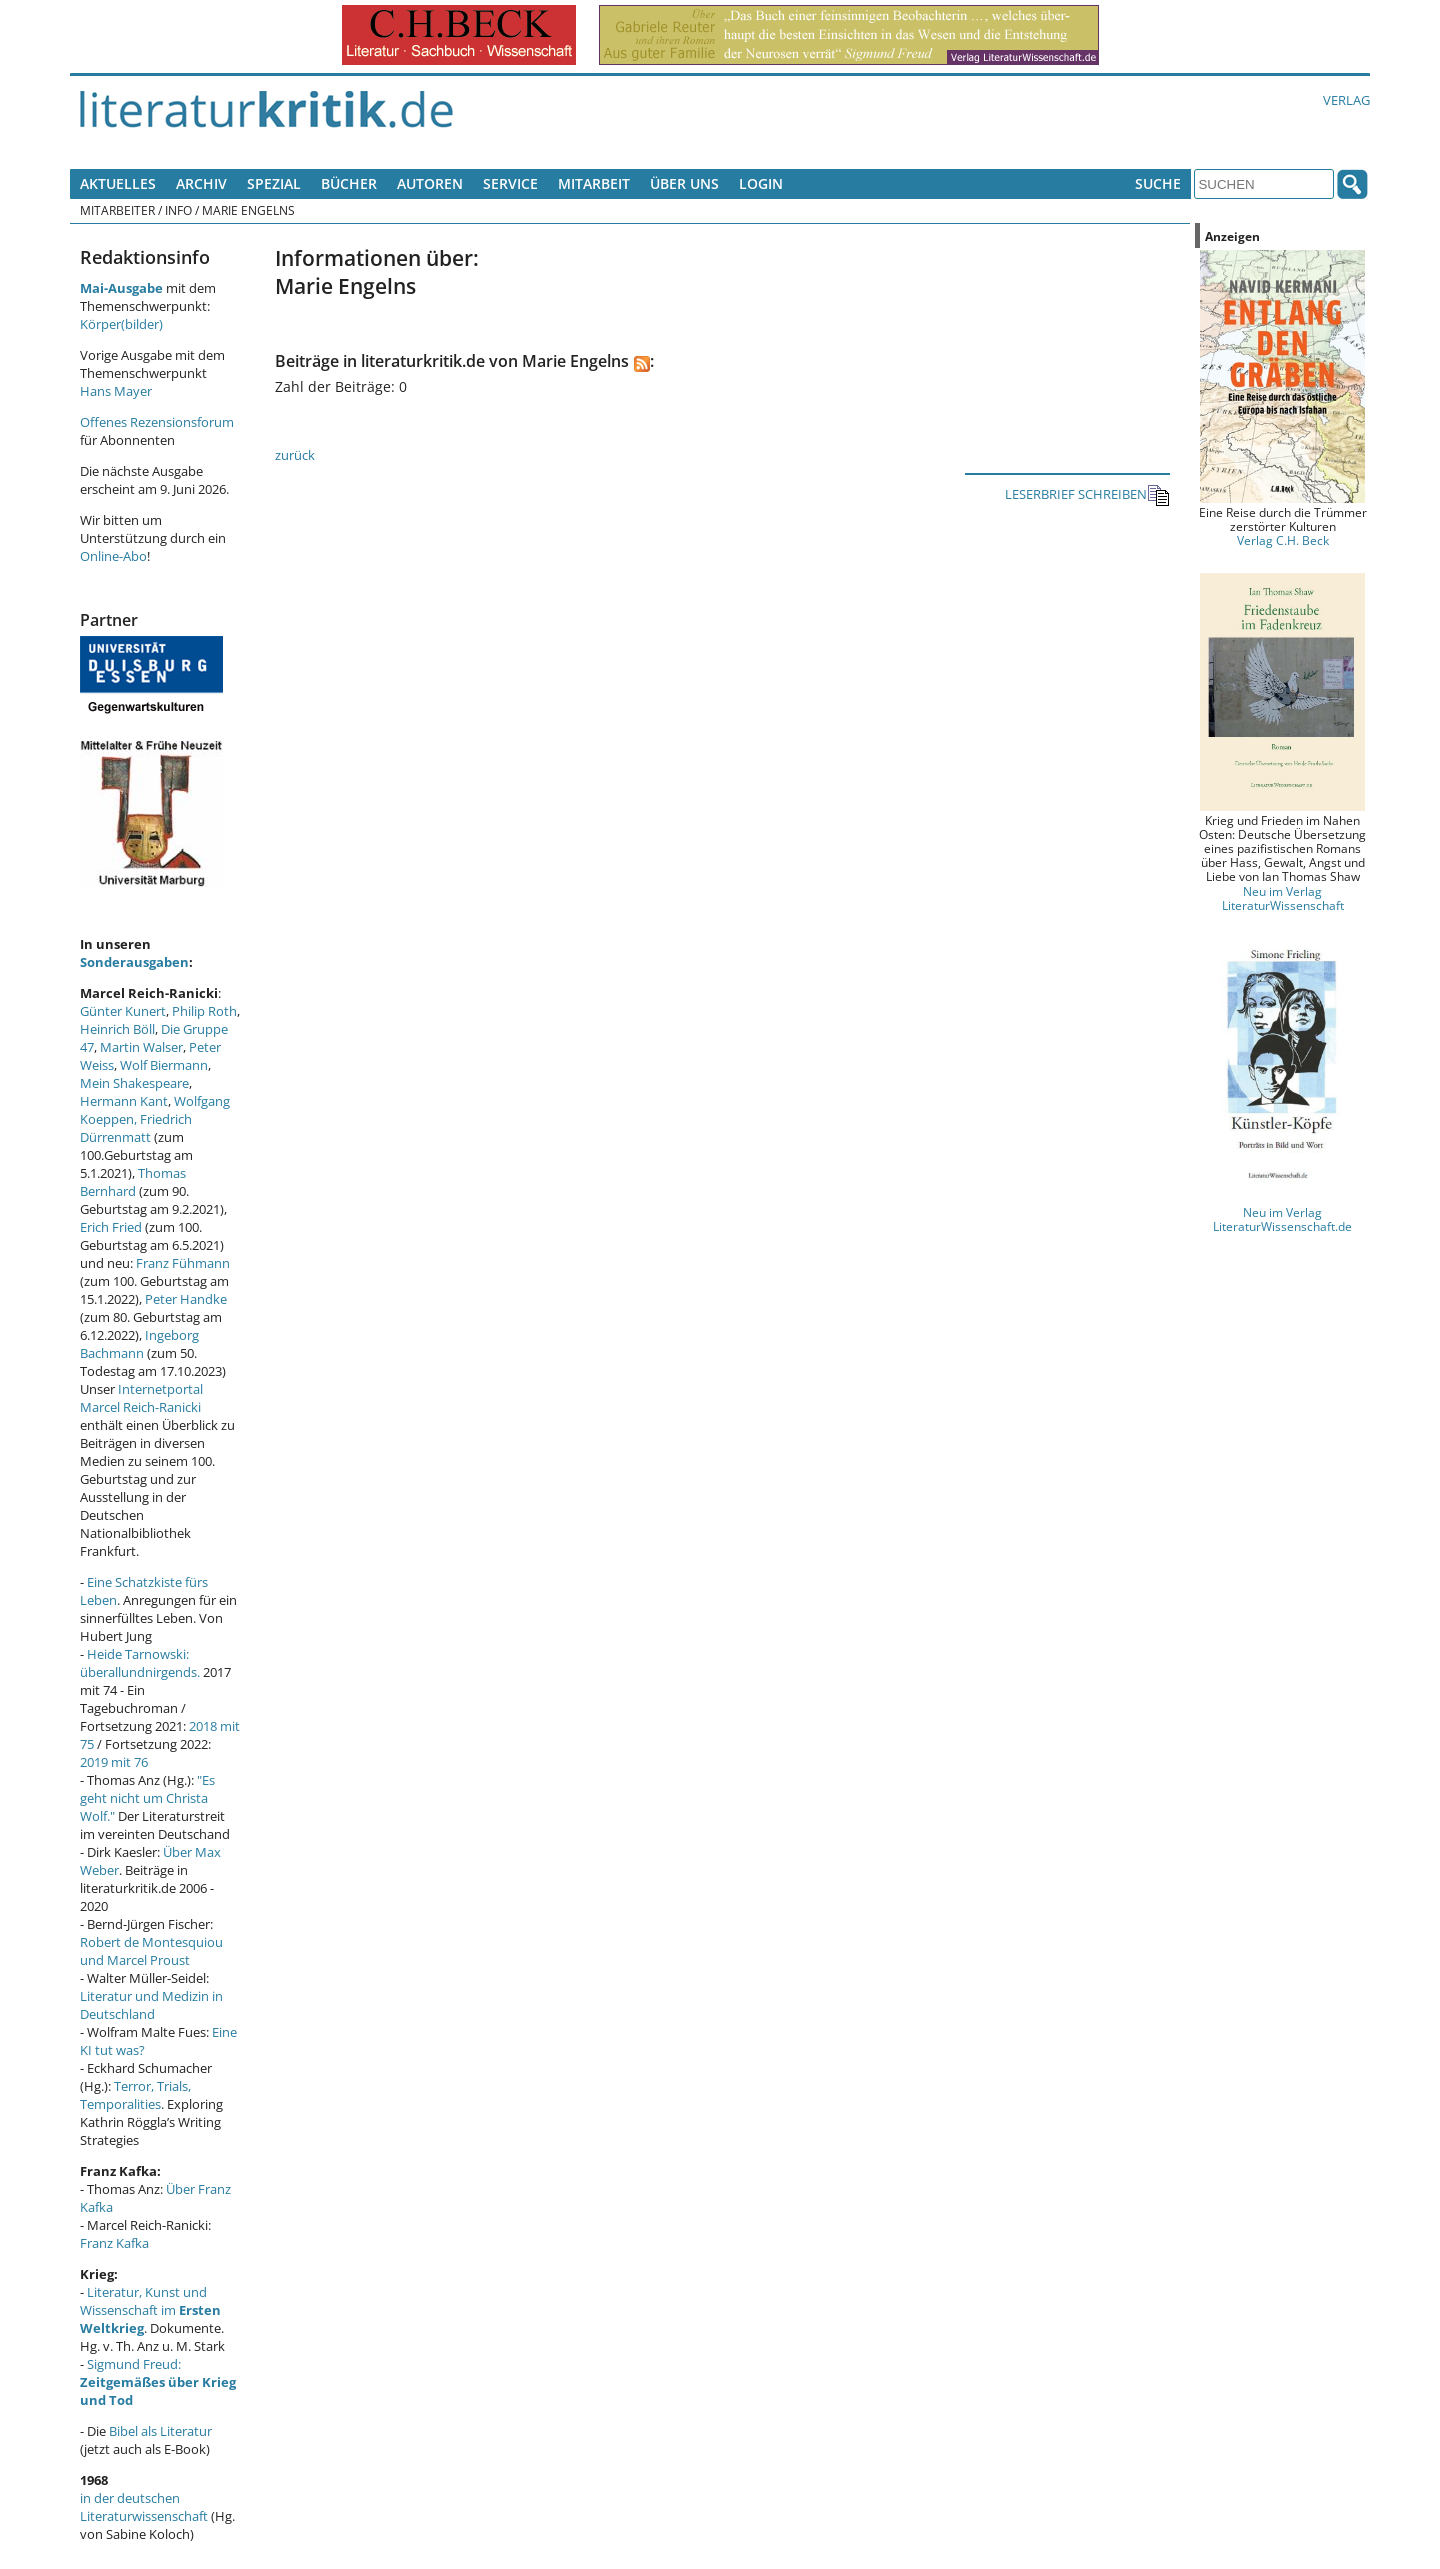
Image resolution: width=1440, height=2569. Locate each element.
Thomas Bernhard (133, 1182)
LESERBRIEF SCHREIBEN (1087, 495)
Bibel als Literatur (160, 2431)
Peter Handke (186, 1299)
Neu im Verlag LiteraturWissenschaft (1283, 898)
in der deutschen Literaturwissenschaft (144, 2507)
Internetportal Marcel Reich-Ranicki (141, 1398)
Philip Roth (204, 1011)
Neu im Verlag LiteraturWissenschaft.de (1282, 1219)
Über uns (684, 183)
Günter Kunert (123, 1011)
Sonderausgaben (134, 962)
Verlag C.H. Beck (1283, 540)
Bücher (349, 183)
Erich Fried (111, 1227)
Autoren (430, 183)
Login (761, 183)
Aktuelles (118, 183)
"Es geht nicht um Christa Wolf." (147, 1798)
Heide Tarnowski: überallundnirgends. (140, 1663)
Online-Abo (113, 556)
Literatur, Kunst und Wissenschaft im (150, 2310)
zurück (295, 455)
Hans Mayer (116, 391)
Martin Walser (141, 1047)
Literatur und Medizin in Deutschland (151, 2005)
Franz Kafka (114, 2243)
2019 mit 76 (114, 1762)
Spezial (274, 183)
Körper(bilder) (121, 324)
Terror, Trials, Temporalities (135, 2095)
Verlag (1346, 100)
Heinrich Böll (117, 1029)
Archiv (201, 183)
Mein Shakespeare (134, 1083)
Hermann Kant (124, 1101)
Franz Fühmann (183, 1263)
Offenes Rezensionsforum (157, 422)
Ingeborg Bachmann (139, 1344)
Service (510, 183)
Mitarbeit (594, 183)
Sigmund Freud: (158, 2382)
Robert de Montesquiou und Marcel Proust (151, 1951)
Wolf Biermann (164, 1065)
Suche (1158, 183)
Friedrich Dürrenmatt (136, 1128)
